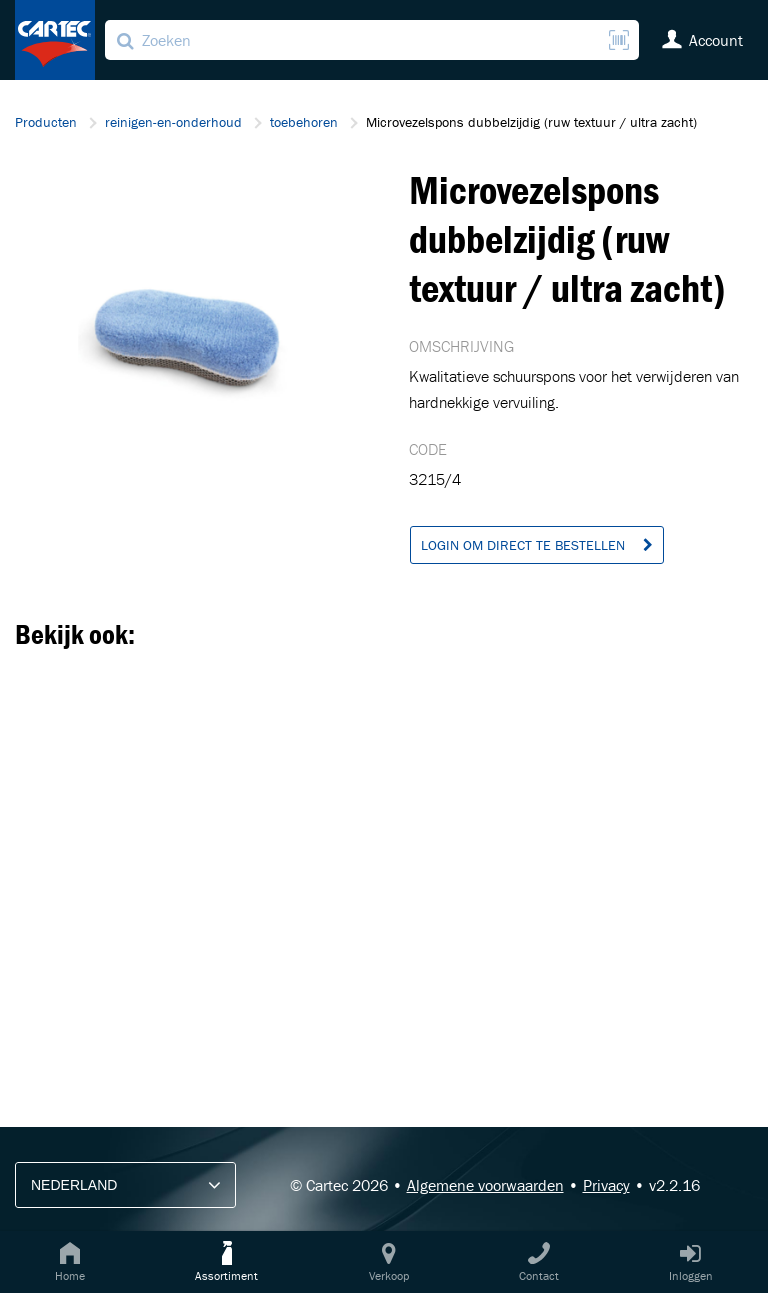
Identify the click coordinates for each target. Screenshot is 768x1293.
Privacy (606, 1185)
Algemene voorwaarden (485, 1185)
